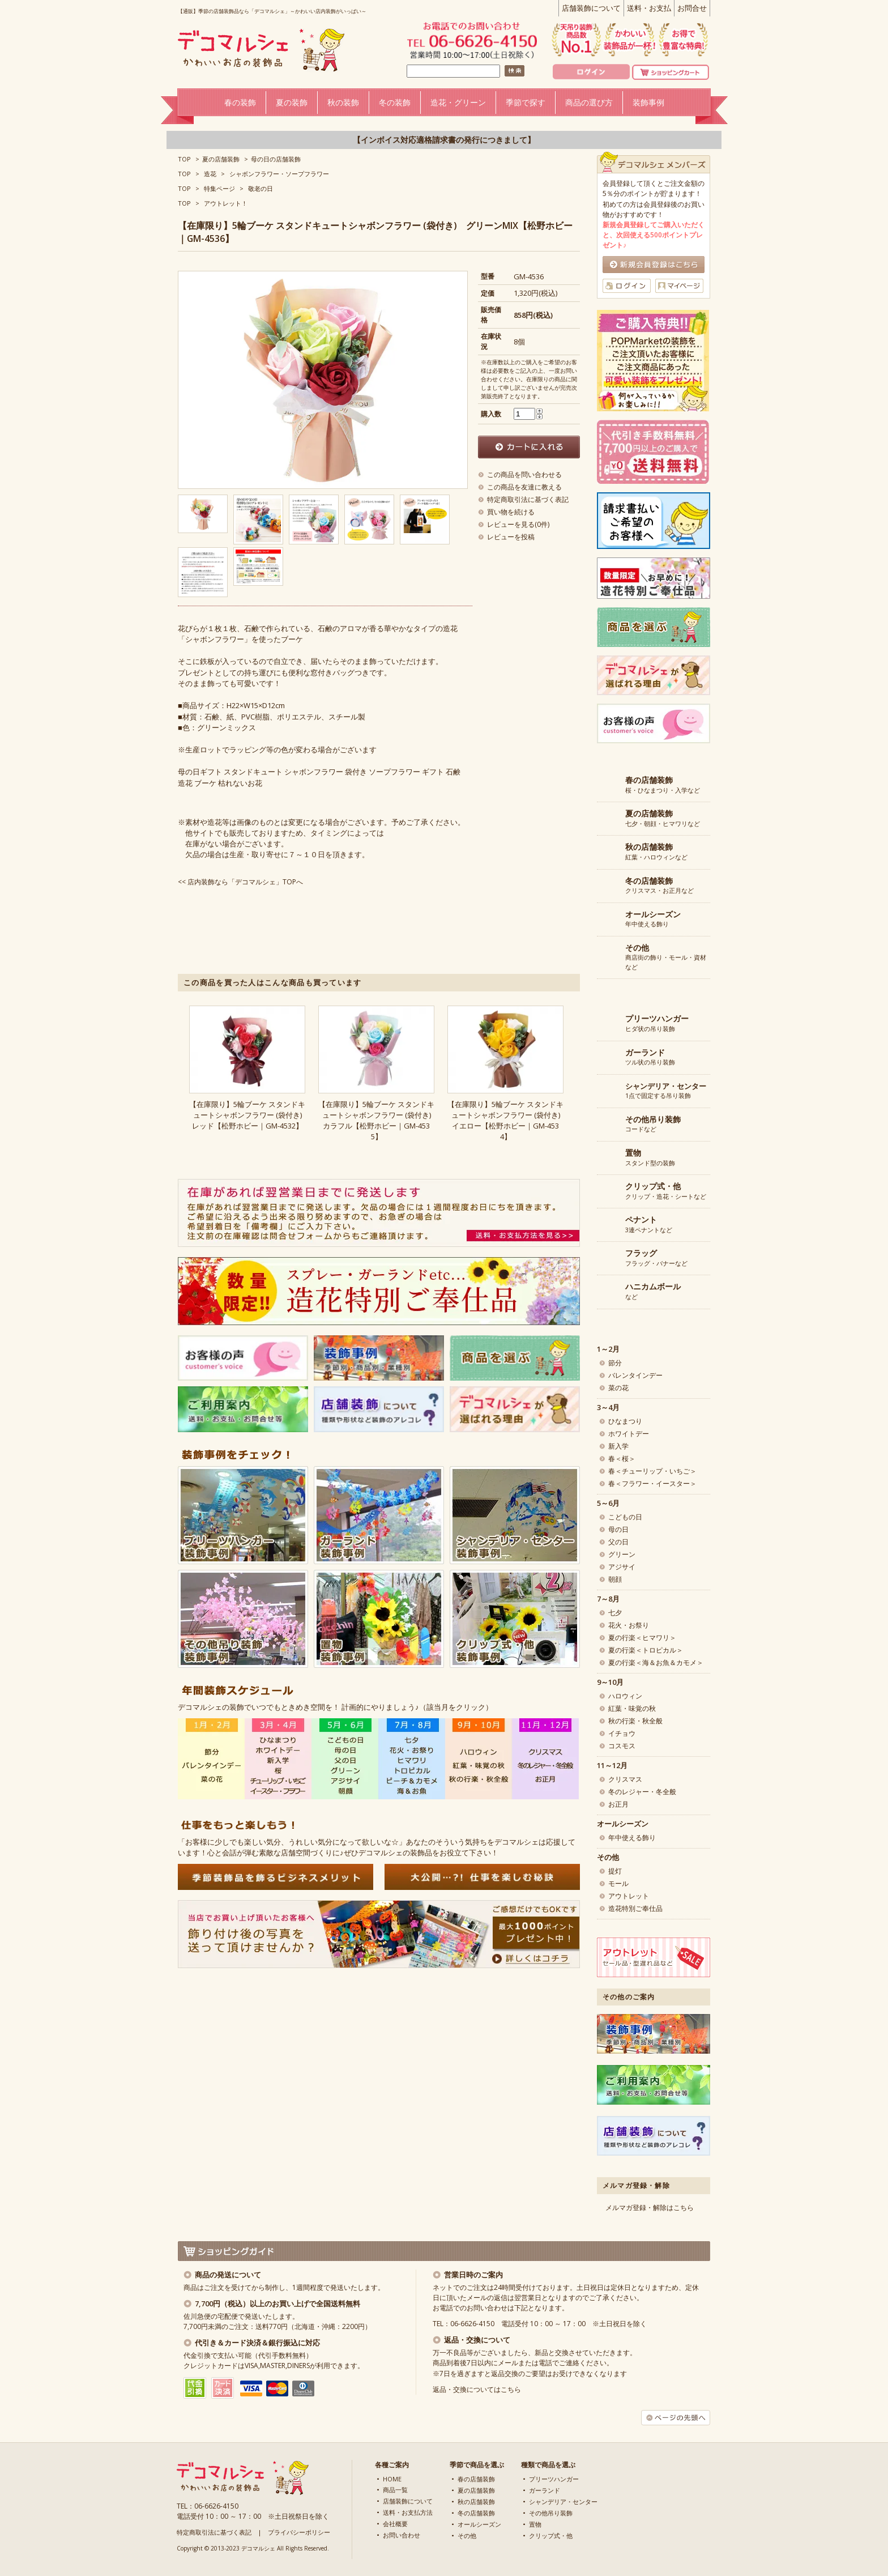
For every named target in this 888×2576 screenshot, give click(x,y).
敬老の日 (260, 188)
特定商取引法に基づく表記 (528, 499)
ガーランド (544, 2490)
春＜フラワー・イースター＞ (652, 1483)
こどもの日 (625, 1517)
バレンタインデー (635, 1375)
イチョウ (621, 1733)
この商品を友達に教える (524, 487)
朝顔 (615, 1579)
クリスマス (625, 1779)
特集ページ (219, 188)
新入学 (618, 1446)
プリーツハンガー (554, 2479)
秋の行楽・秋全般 (635, 1721)
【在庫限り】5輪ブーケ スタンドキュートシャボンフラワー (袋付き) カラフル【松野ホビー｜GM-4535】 (378, 1120)
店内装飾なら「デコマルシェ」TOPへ (245, 882)
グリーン (621, 1554)
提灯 (615, 1871)
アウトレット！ (225, 203)
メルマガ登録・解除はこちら (649, 2207)
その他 (467, 2535)
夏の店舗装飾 (221, 159)
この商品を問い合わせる (524, 474)
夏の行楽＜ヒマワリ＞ (642, 1637)
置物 (535, 2524)
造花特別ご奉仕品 (635, 1908)
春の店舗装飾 (476, 2479)
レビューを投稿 (511, 537)
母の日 (618, 1529)
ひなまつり (625, 1421)
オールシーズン (479, 2524)
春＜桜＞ (621, 1458)
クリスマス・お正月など (659, 886)
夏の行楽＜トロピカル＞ (645, 1650)
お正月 (618, 1804)
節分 (615, 1363)
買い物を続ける (511, 512)
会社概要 (395, 2523)
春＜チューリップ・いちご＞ (652, 1471)
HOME (392, 2479)
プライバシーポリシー (299, 2532)
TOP (184, 159)
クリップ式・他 (551, 2535)
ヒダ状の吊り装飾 (657, 1024)
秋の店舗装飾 (476, 2501)
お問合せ (692, 8)
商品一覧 (395, 2489)
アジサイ (621, 1567)
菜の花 (618, 1388)
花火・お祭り (628, 1625)
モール (618, 1883)
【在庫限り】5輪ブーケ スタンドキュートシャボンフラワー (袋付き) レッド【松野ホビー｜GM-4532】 (249, 1115)
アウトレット (628, 1896)
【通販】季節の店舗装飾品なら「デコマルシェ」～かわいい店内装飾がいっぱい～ (272, 11)
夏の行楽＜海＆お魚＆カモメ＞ (655, 1662)
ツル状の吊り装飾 (650, 1058)
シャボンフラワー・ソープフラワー (279, 173)
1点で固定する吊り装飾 (665, 1091)
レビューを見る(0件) (518, 524)
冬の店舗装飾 (476, 2513)
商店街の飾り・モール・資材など (665, 957)
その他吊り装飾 (551, 2513)
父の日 (618, 1542)
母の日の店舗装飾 (276, 159)
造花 (210, 173)
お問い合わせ (401, 2535)
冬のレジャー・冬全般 (642, 1791)
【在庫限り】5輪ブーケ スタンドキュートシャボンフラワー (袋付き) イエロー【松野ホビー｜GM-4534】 (507, 1120)
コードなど (653, 1124)
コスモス (621, 1746)
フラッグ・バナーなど (656, 1258)
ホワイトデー (628, 1433)
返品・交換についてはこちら (477, 2389)
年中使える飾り (653, 919)
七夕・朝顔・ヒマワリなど (662, 819)
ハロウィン (625, 1696)
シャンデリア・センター (563, 2501)
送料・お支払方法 (408, 2512)
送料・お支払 (649, 8)
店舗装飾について (591, 8)
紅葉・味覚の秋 (632, 1708)
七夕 (615, 1612)
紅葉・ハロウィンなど (656, 852)
